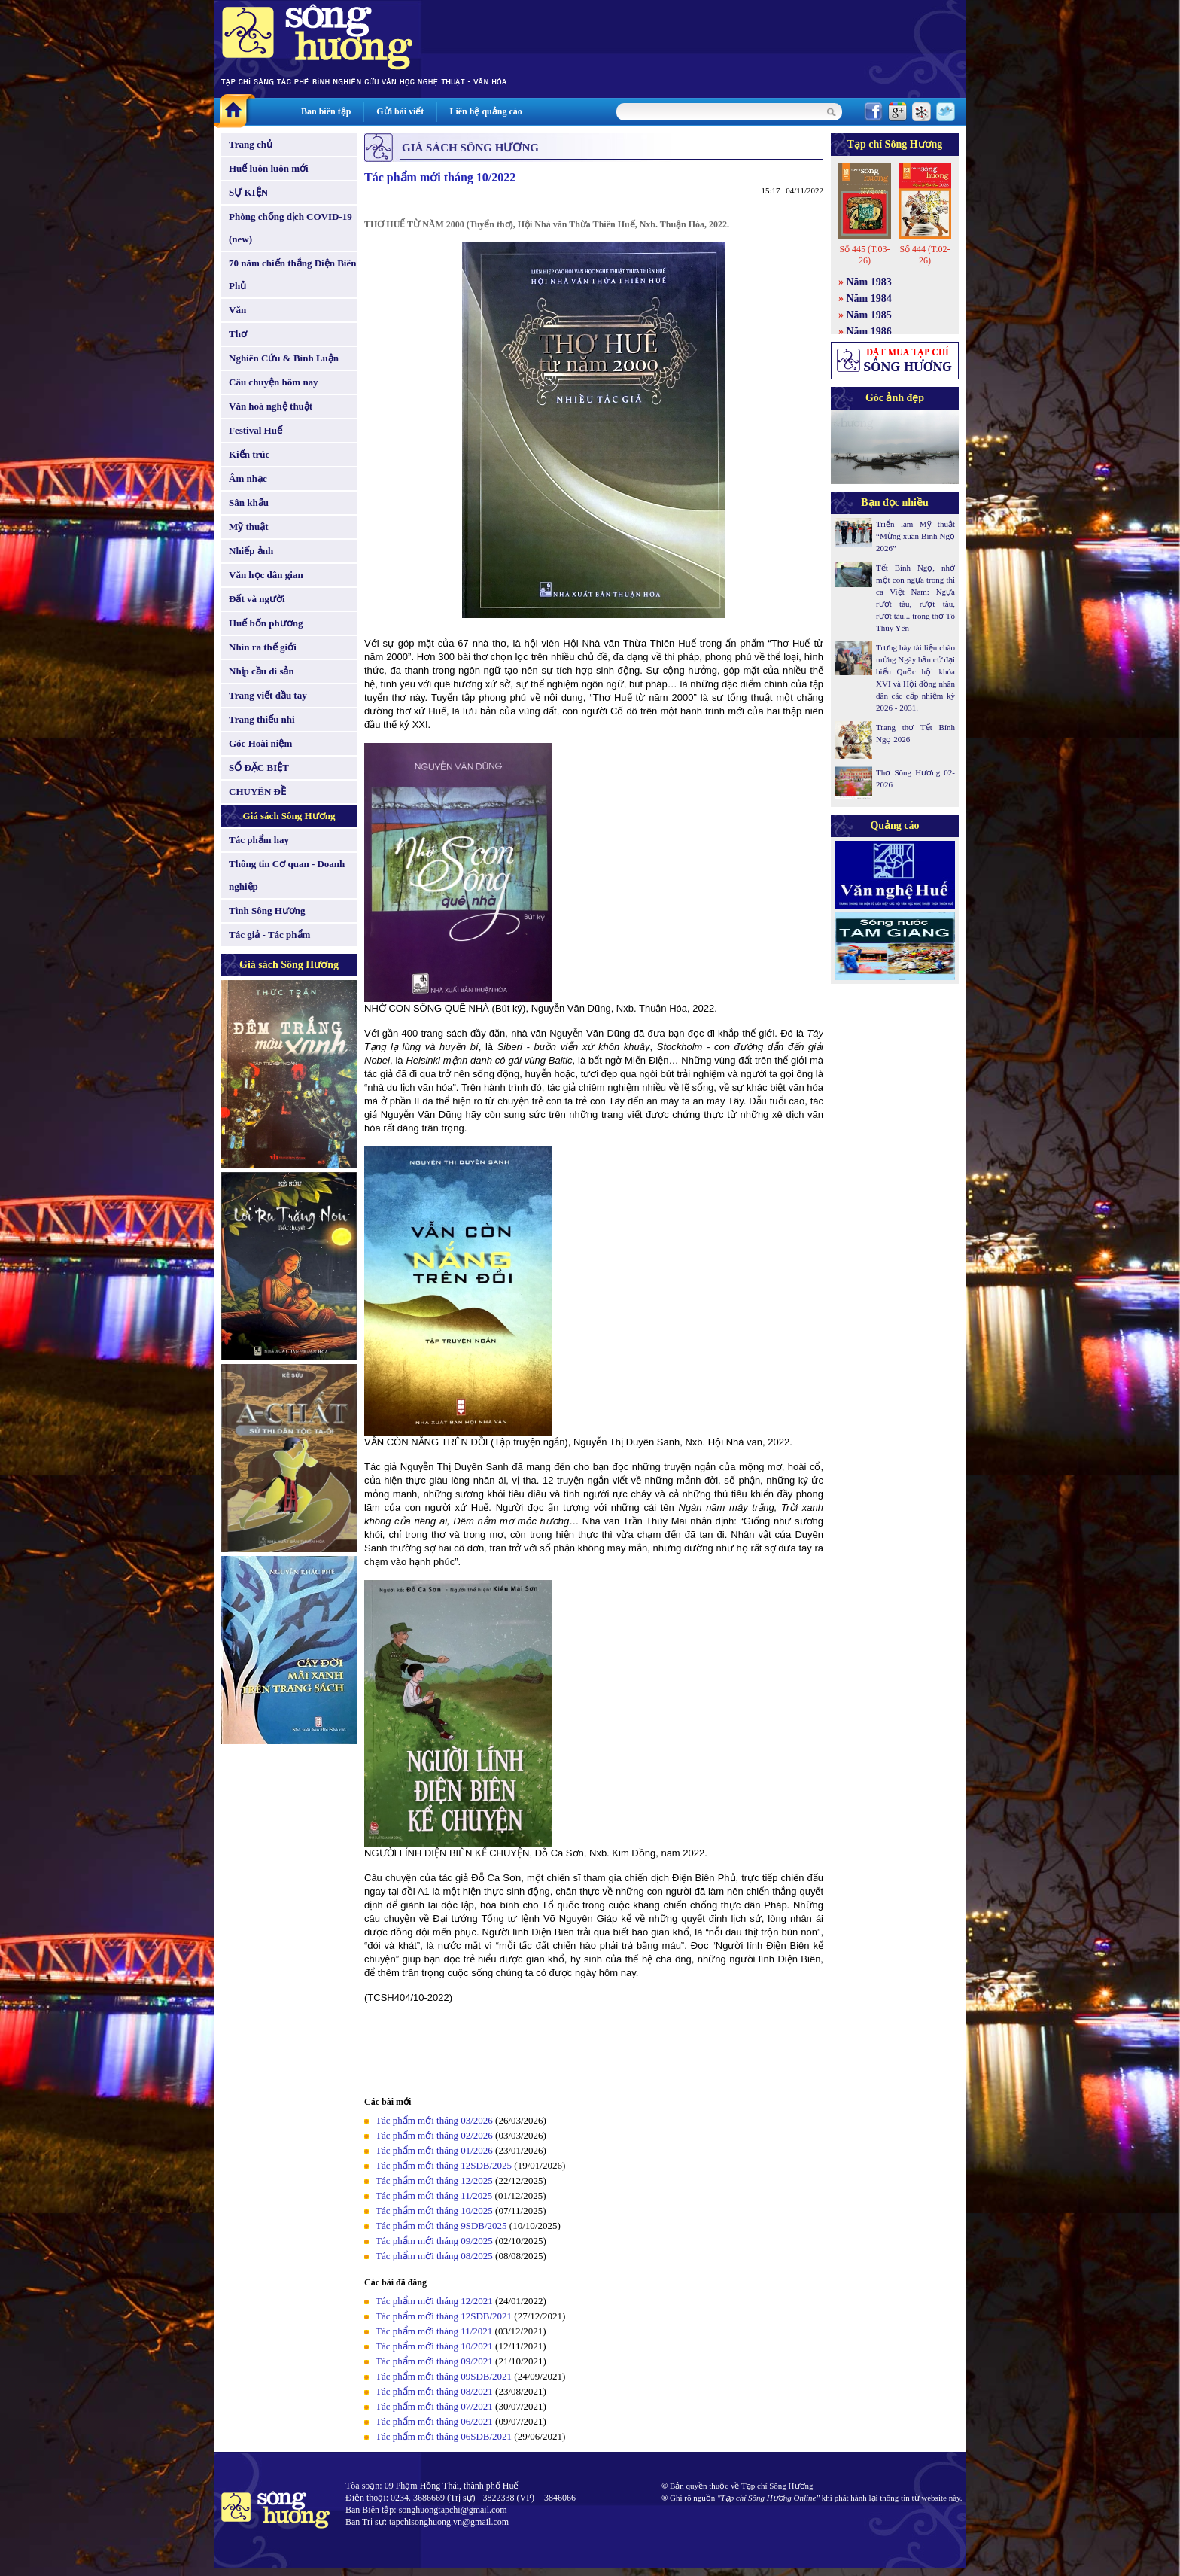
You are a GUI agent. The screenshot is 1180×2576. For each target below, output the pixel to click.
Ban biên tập (326, 111)
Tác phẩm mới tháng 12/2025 (434, 2180)
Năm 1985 (869, 315)
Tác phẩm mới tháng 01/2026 (434, 2150)
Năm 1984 (869, 298)
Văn (237, 309)
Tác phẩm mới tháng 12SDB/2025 (444, 2165)
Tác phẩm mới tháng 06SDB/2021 (444, 2436)
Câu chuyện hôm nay (273, 382)
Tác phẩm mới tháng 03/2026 (434, 2120)
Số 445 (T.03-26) (864, 255)
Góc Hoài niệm (260, 743)
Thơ (238, 334)
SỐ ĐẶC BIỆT (259, 767)
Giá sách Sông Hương (289, 815)
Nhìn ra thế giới (263, 647)
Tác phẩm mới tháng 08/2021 (434, 2391)
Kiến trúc (249, 454)
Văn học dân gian (266, 574)
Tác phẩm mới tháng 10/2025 (434, 2210)
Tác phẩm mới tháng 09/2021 (434, 2361)
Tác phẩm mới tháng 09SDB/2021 (444, 2376)
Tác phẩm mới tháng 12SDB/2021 (444, 2316)
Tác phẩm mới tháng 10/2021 (434, 2346)
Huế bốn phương (266, 623)
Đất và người (257, 598)
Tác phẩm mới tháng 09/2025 (434, 2240)
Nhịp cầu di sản (261, 671)
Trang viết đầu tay (268, 695)
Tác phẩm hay (259, 839)
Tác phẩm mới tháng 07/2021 (434, 2406)
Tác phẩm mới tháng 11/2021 (434, 2331)
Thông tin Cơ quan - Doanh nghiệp (287, 875)
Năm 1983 (869, 282)
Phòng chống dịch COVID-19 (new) (290, 228)
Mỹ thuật (249, 526)
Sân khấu (249, 502)
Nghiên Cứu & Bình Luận (284, 358)
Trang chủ (250, 144)
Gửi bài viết (400, 111)
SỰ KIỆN (248, 192)
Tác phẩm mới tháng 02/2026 (434, 2135)
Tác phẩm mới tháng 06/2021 (434, 2421)
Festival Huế (255, 430)
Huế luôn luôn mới (269, 168)
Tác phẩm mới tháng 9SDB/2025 (441, 2225)
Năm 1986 (869, 331)
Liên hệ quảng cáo (485, 111)
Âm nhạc (248, 478)
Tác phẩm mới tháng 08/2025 (434, 2255)
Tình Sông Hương (267, 910)
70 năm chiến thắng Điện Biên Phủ (292, 274)
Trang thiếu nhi (262, 719)
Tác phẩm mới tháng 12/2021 (434, 2301)
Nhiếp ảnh (251, 550)
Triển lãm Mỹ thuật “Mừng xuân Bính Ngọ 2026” (915, 536)
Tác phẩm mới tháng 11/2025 (434, 2195)
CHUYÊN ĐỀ (257, 791)
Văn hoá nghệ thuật (270, 406)
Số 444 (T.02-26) (924, 255)
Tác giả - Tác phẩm (269, 934)
